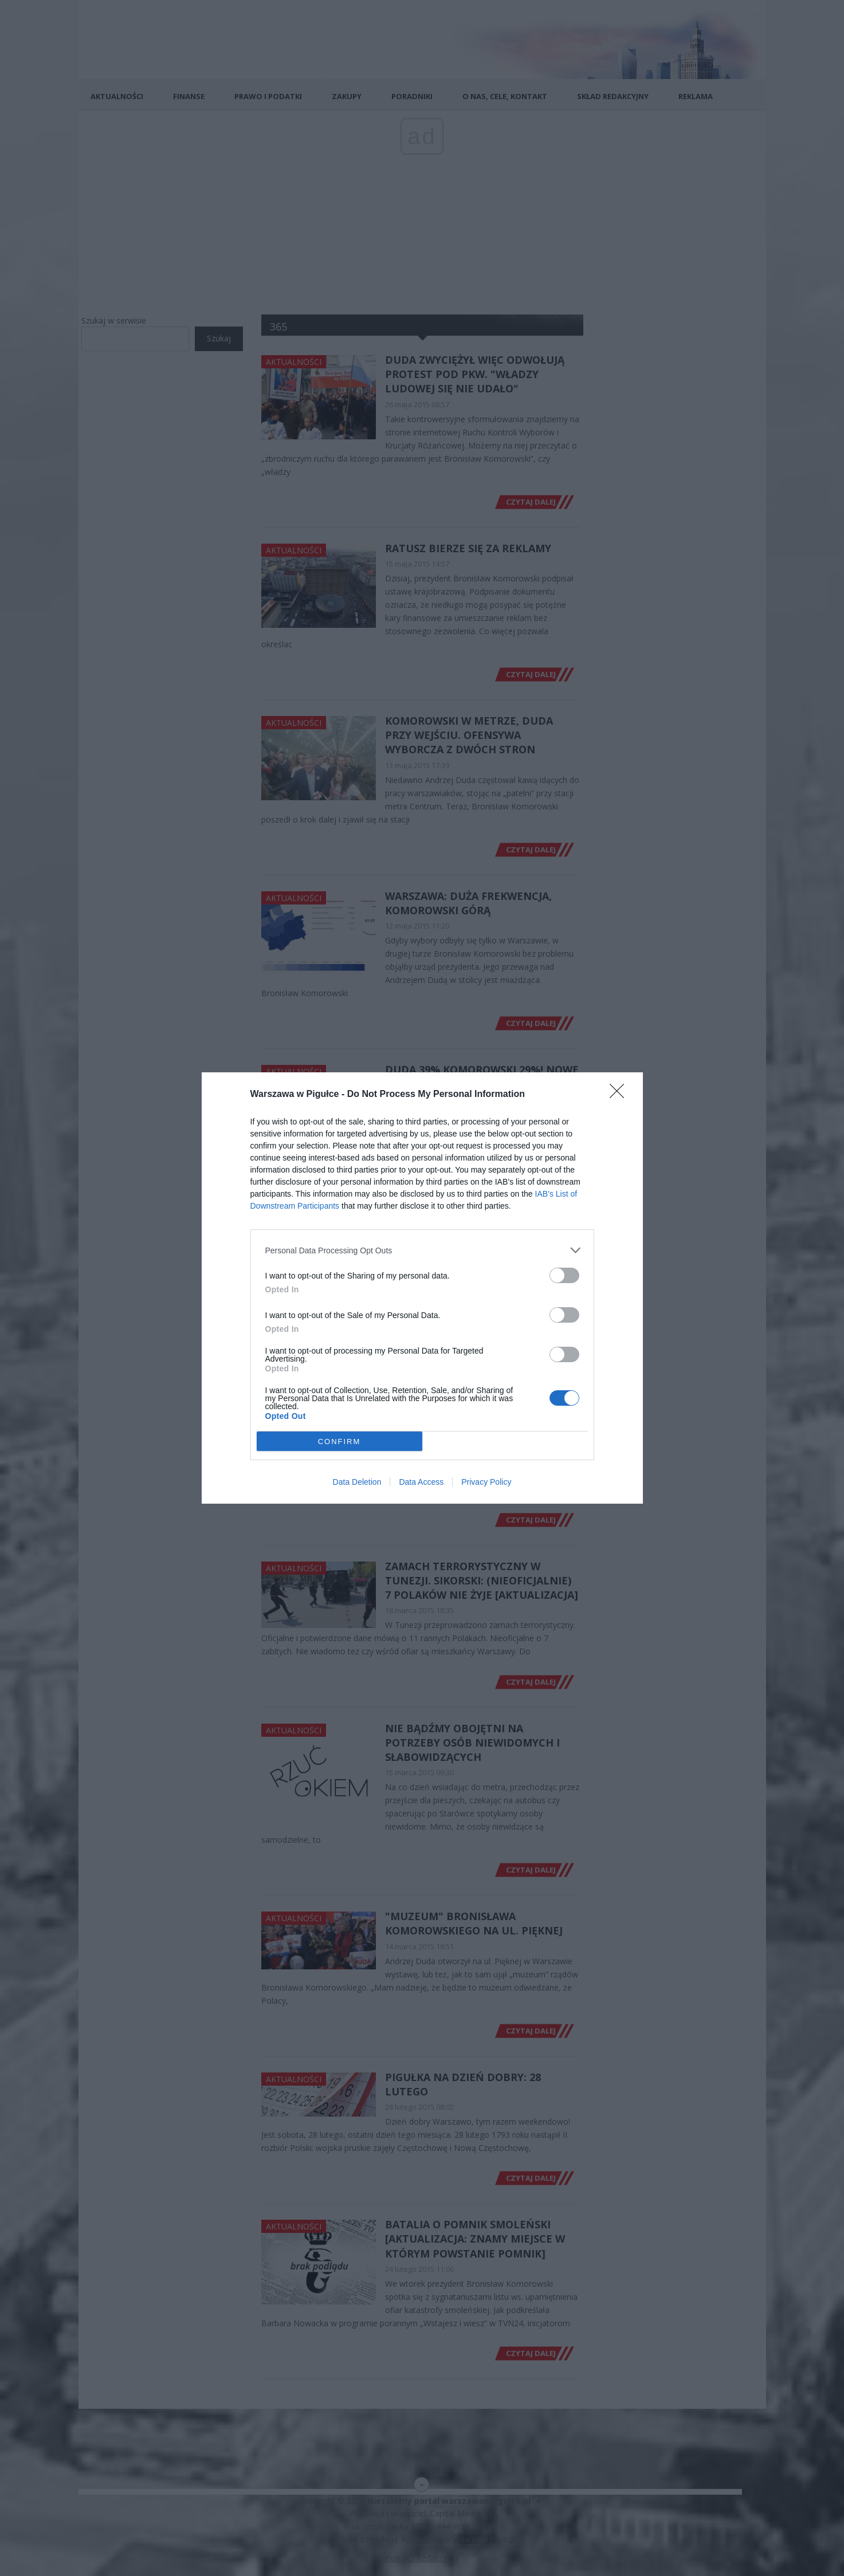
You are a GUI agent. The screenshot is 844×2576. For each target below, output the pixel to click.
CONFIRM (339, 1441)
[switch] (564, 1275)
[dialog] (422, 1288)
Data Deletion (357, 1481)
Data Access (421, 1481)
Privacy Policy (486, 1481)
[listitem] (422, 1250)
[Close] (620, 1095)
